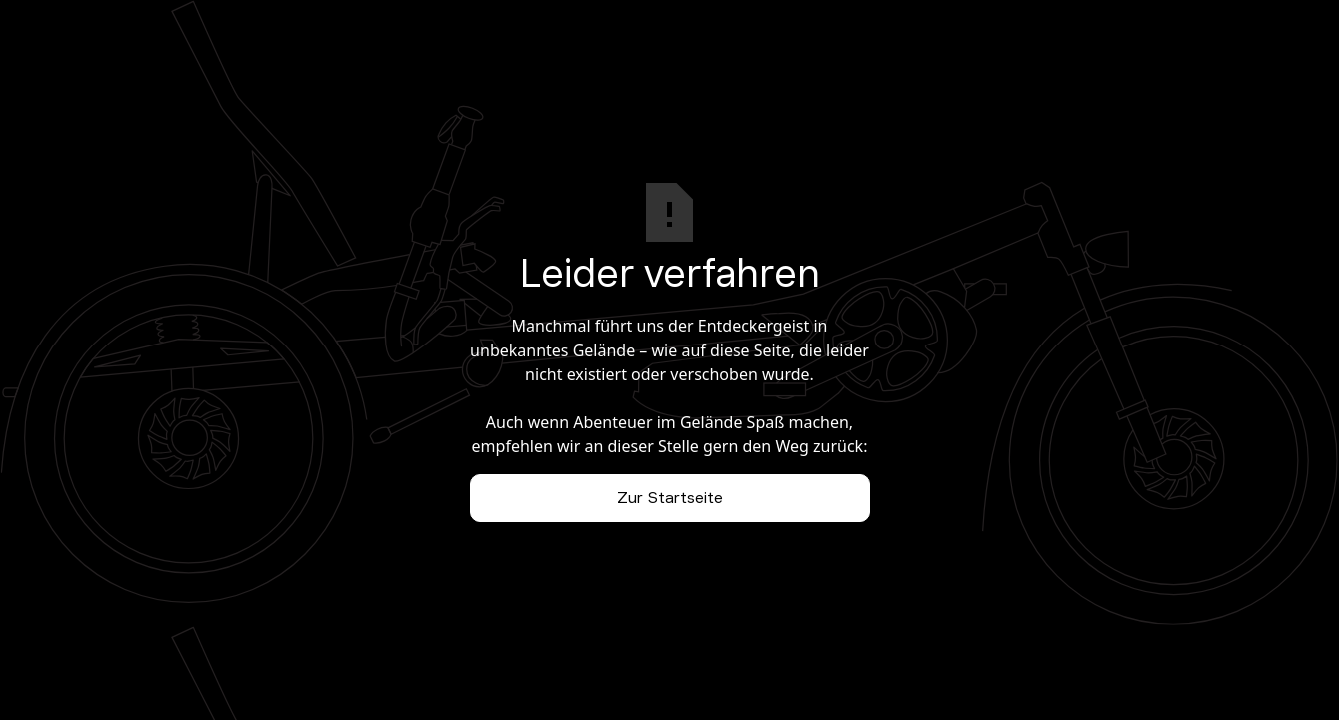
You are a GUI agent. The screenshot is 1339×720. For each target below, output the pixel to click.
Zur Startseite (670, 498)
